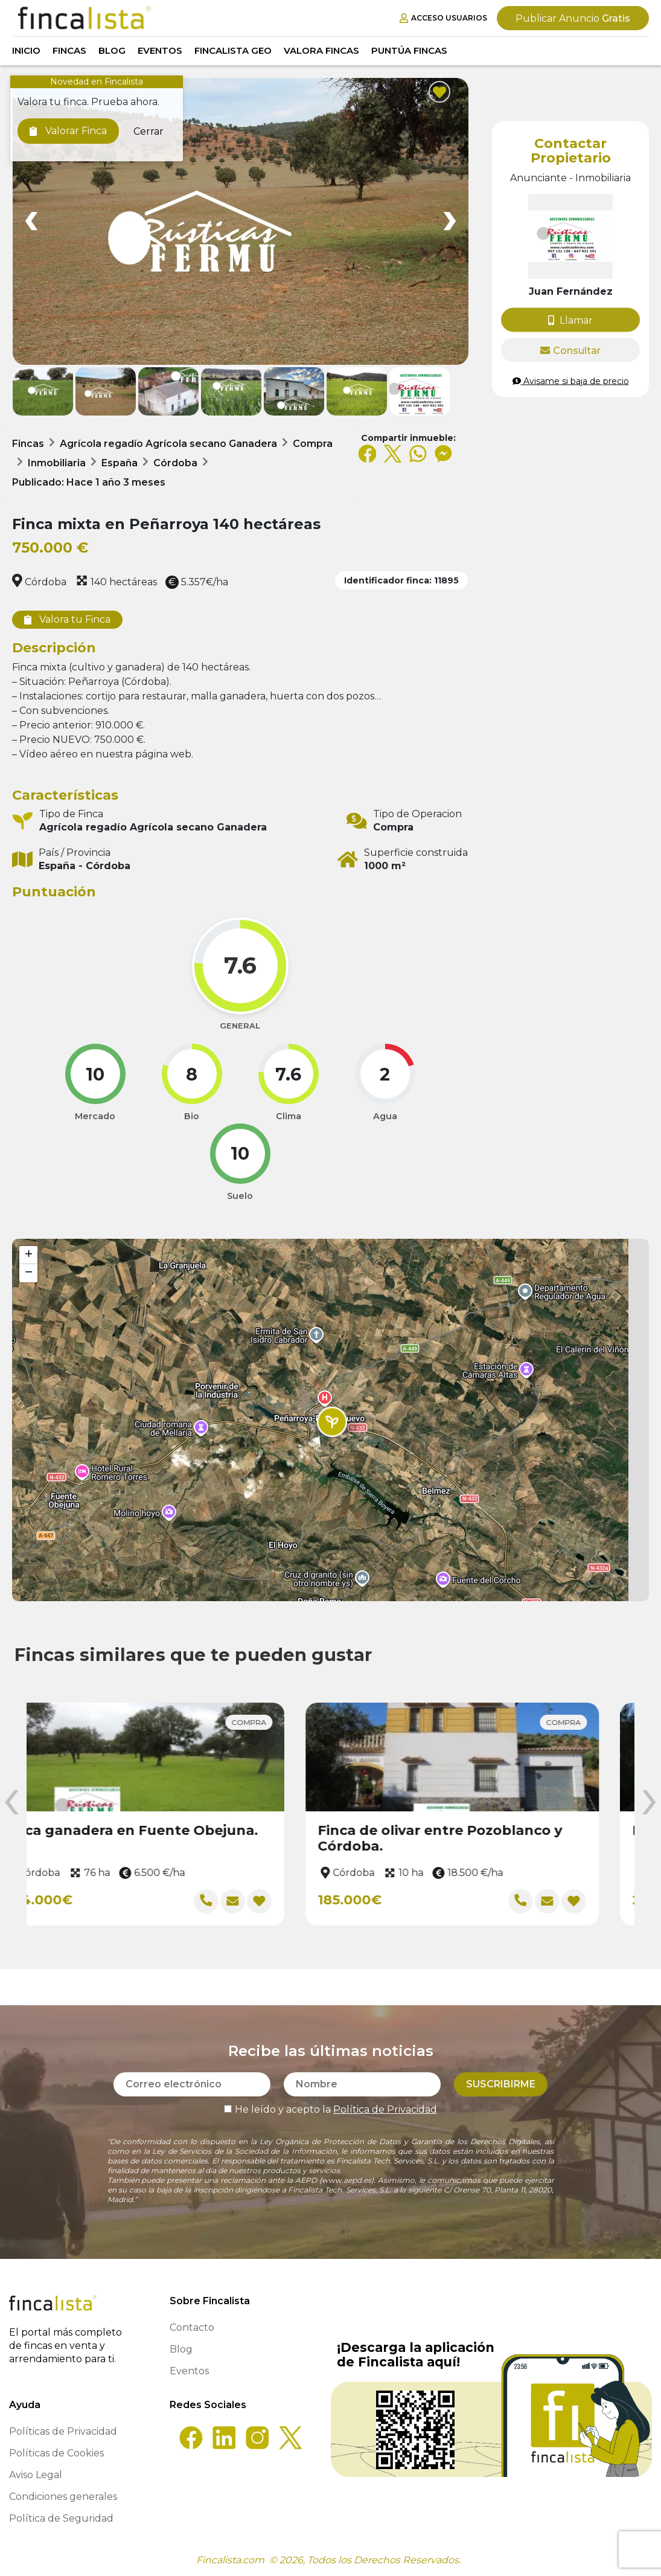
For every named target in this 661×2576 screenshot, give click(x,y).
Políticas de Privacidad (63, 2431)
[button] (332, 1422)
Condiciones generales (63, 2496)
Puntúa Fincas (409, 50)
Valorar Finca (68, 131)
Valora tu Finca (67, 619)
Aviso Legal (35, 2475)
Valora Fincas (321, 50)
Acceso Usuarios (443, 18)
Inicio (26, 50)
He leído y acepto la (330, 2109)
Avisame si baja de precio (571, 380)
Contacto (192, 2327)
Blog (112, 50)
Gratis (573, 18)
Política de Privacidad (385, 2109)
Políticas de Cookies (56, 2453)
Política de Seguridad (61, 2518)
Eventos (160, 50)
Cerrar (148, 131)
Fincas (69, 50)
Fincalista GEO (233, 50)
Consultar (570, 350)
